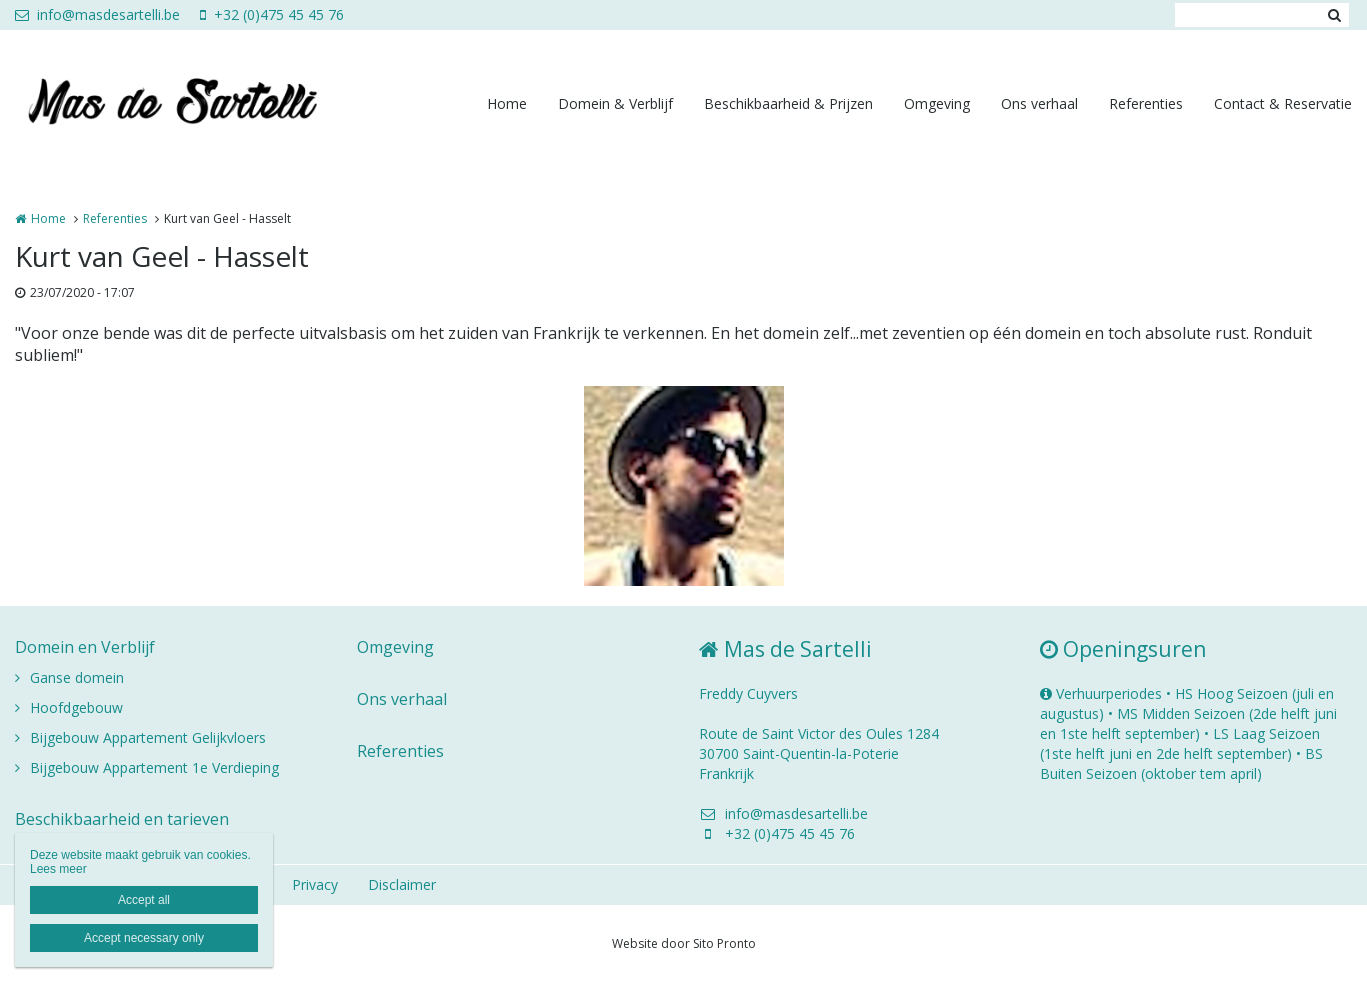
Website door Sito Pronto (684, 943)
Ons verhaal (1039, 103)
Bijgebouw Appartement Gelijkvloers (148, 737)
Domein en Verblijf (85, 647)
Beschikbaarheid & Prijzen (788, 103)
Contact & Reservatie (1283, 103)
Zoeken (1334, 15)
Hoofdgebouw (76, 707)
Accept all (144, 900)
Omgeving (937, 103)
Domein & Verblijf (615, 103)
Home (507, 103)
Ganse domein (77, 677)
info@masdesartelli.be (97, 14)
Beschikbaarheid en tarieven (122, 819)
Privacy (315, 884)
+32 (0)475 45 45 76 (272, 14)
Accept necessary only (144, 938)
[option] (684, 486)
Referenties (1146, 103)
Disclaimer (402, 884)
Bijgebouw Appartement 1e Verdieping (154, 767)
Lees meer (58, 869)
